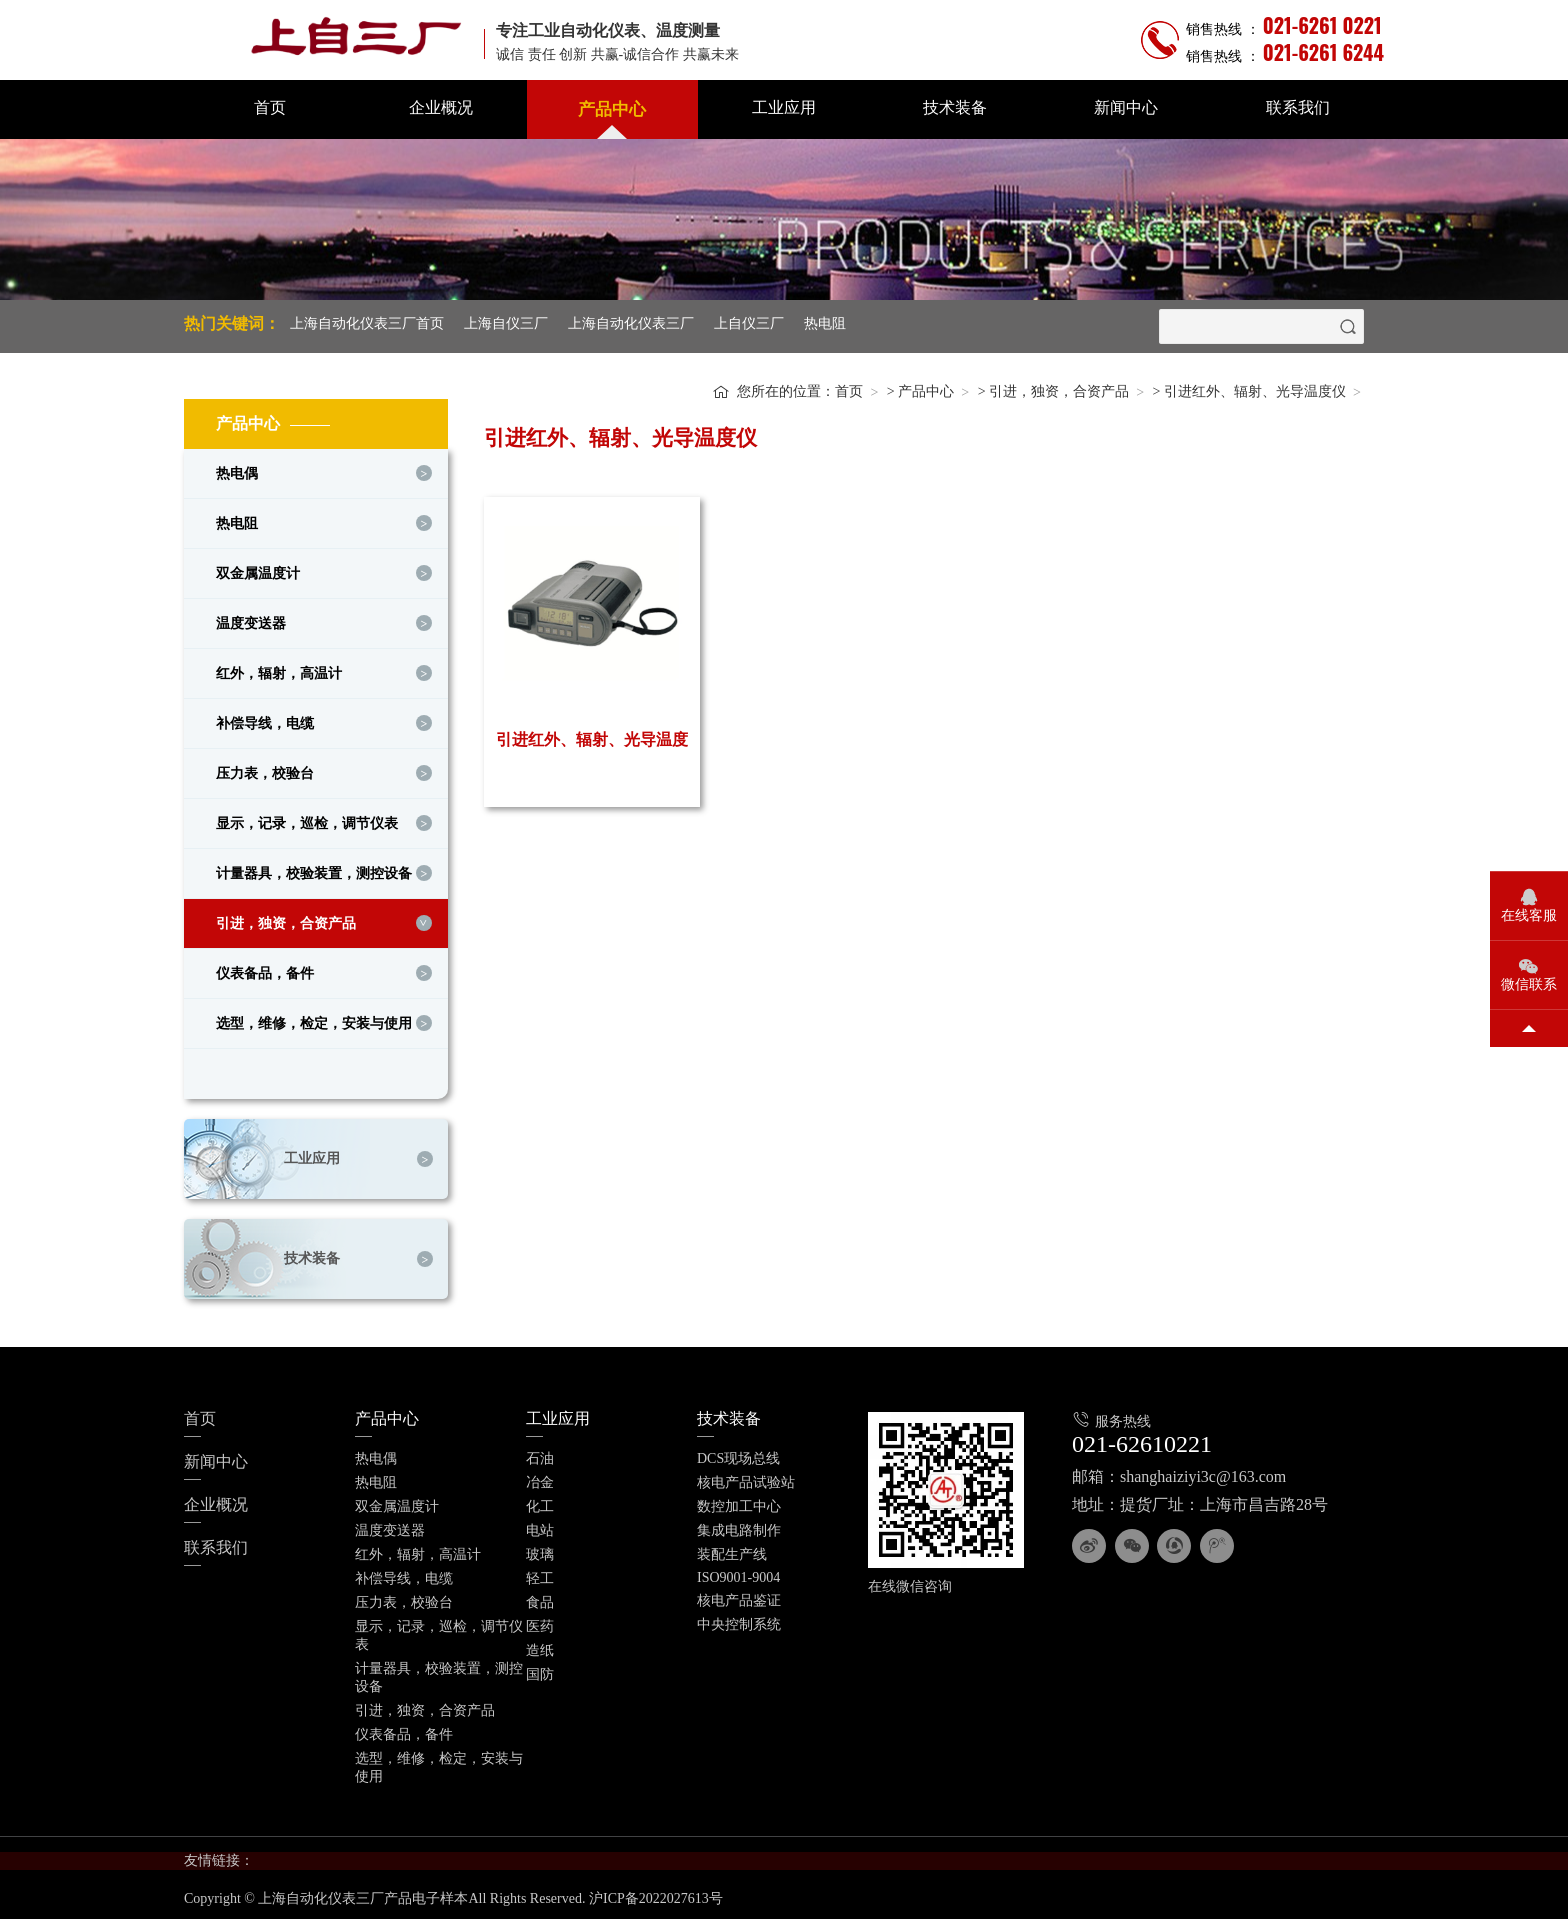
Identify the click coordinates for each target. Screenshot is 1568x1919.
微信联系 (1529, 984)
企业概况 (441, 107)
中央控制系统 (739, 1619)
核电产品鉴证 (739, 1595)
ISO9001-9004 (738, 1572)
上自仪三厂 (749, 323)
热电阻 (825, 323)
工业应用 (784, 107)
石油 (540, 1453)
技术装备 (955, 107)
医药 (540, 1621)
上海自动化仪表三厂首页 (367, 323)
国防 (540, 1669)
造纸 (540, 1645)
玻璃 (540, 1549)
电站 (540, 1525)
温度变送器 (251, 618)
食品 (540, 1597)
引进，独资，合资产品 (286, 918)
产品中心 (612, 109)
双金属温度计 (258, 568)
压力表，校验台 (265, 768)
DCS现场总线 (738, 1453)
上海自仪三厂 (506, 323)
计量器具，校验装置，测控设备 (314, 868)
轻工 (540, 1573)
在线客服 (1529, 915)
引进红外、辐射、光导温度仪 (1255, 386)
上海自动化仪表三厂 (631, 323)
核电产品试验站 (746, 1477)
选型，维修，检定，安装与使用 (314, 1018)
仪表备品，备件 (265, 968)
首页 (270, 107)
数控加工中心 (739, 1501)
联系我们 (1298, 107)
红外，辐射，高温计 (279, 668)
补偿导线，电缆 (265, 718)
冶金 (540, 1477)
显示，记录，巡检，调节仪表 (307, 818)
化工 (540, 1501)
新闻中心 (1126, 107)
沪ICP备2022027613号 (656, 1894)
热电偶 (237, 468)
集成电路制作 (739, 1525)
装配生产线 (732, 1549)
